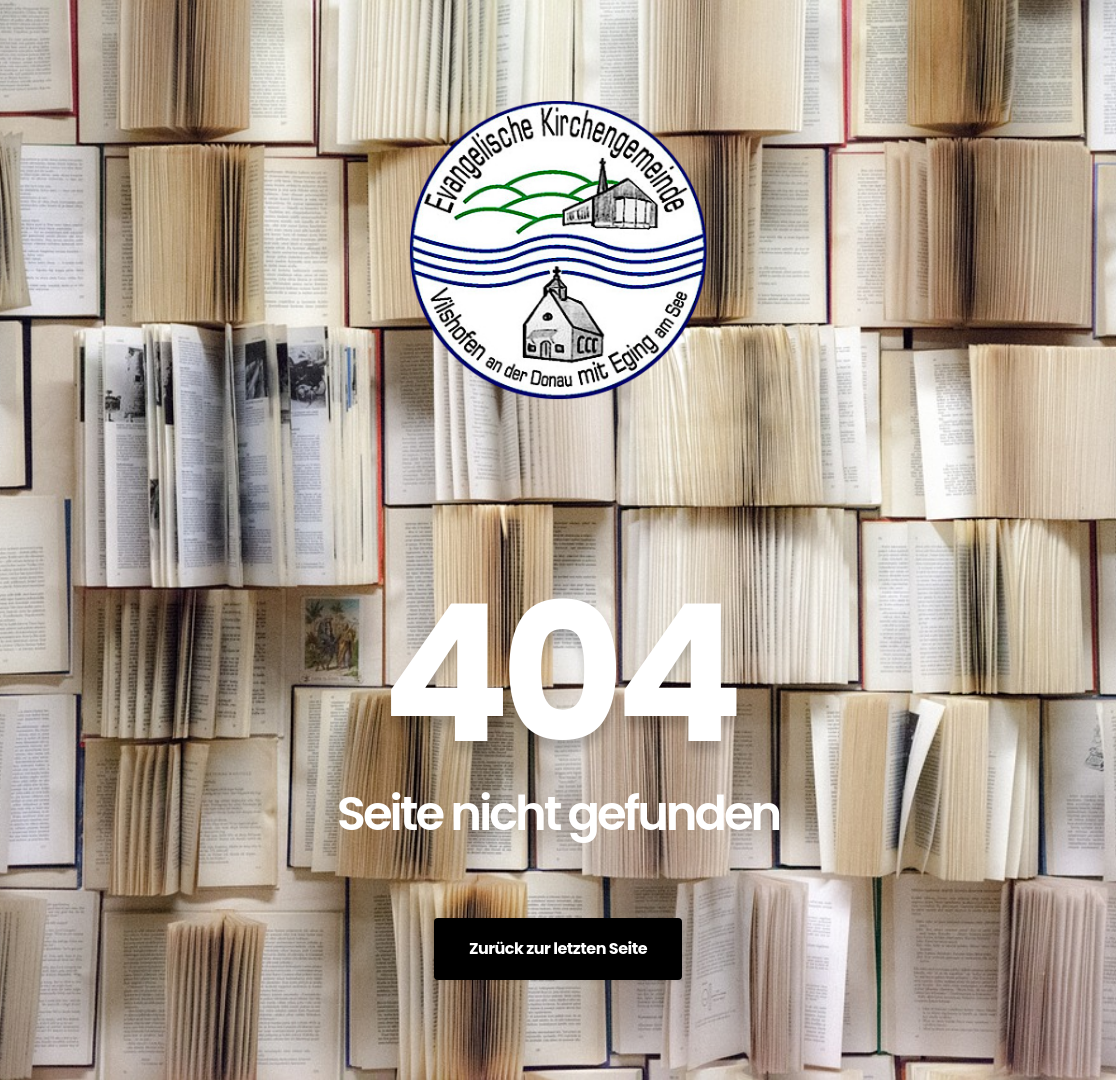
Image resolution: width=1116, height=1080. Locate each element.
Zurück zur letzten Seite (558, 948)
